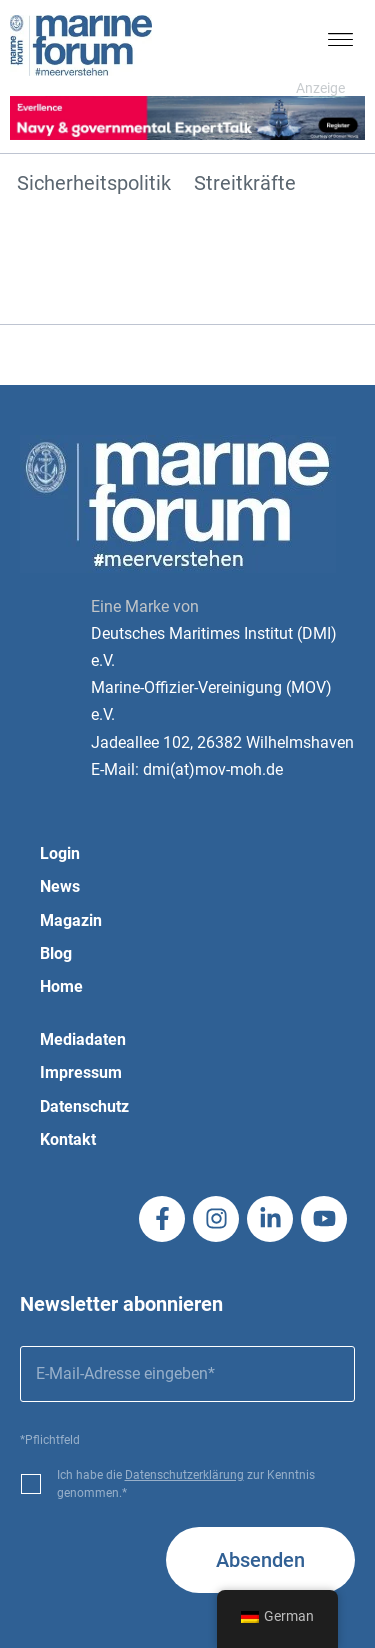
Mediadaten (83, 1039)
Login (60, 853)
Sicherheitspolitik (94, 184)
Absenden (260, 1560)
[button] (341, 43)
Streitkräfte (245, 184)
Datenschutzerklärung (184, 1475)
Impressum (81, 1072)
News (60, 886)
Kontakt (68, 1139)
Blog (56, 953)
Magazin (71, 920)
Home (61, 986)
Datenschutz (84, 1106)
